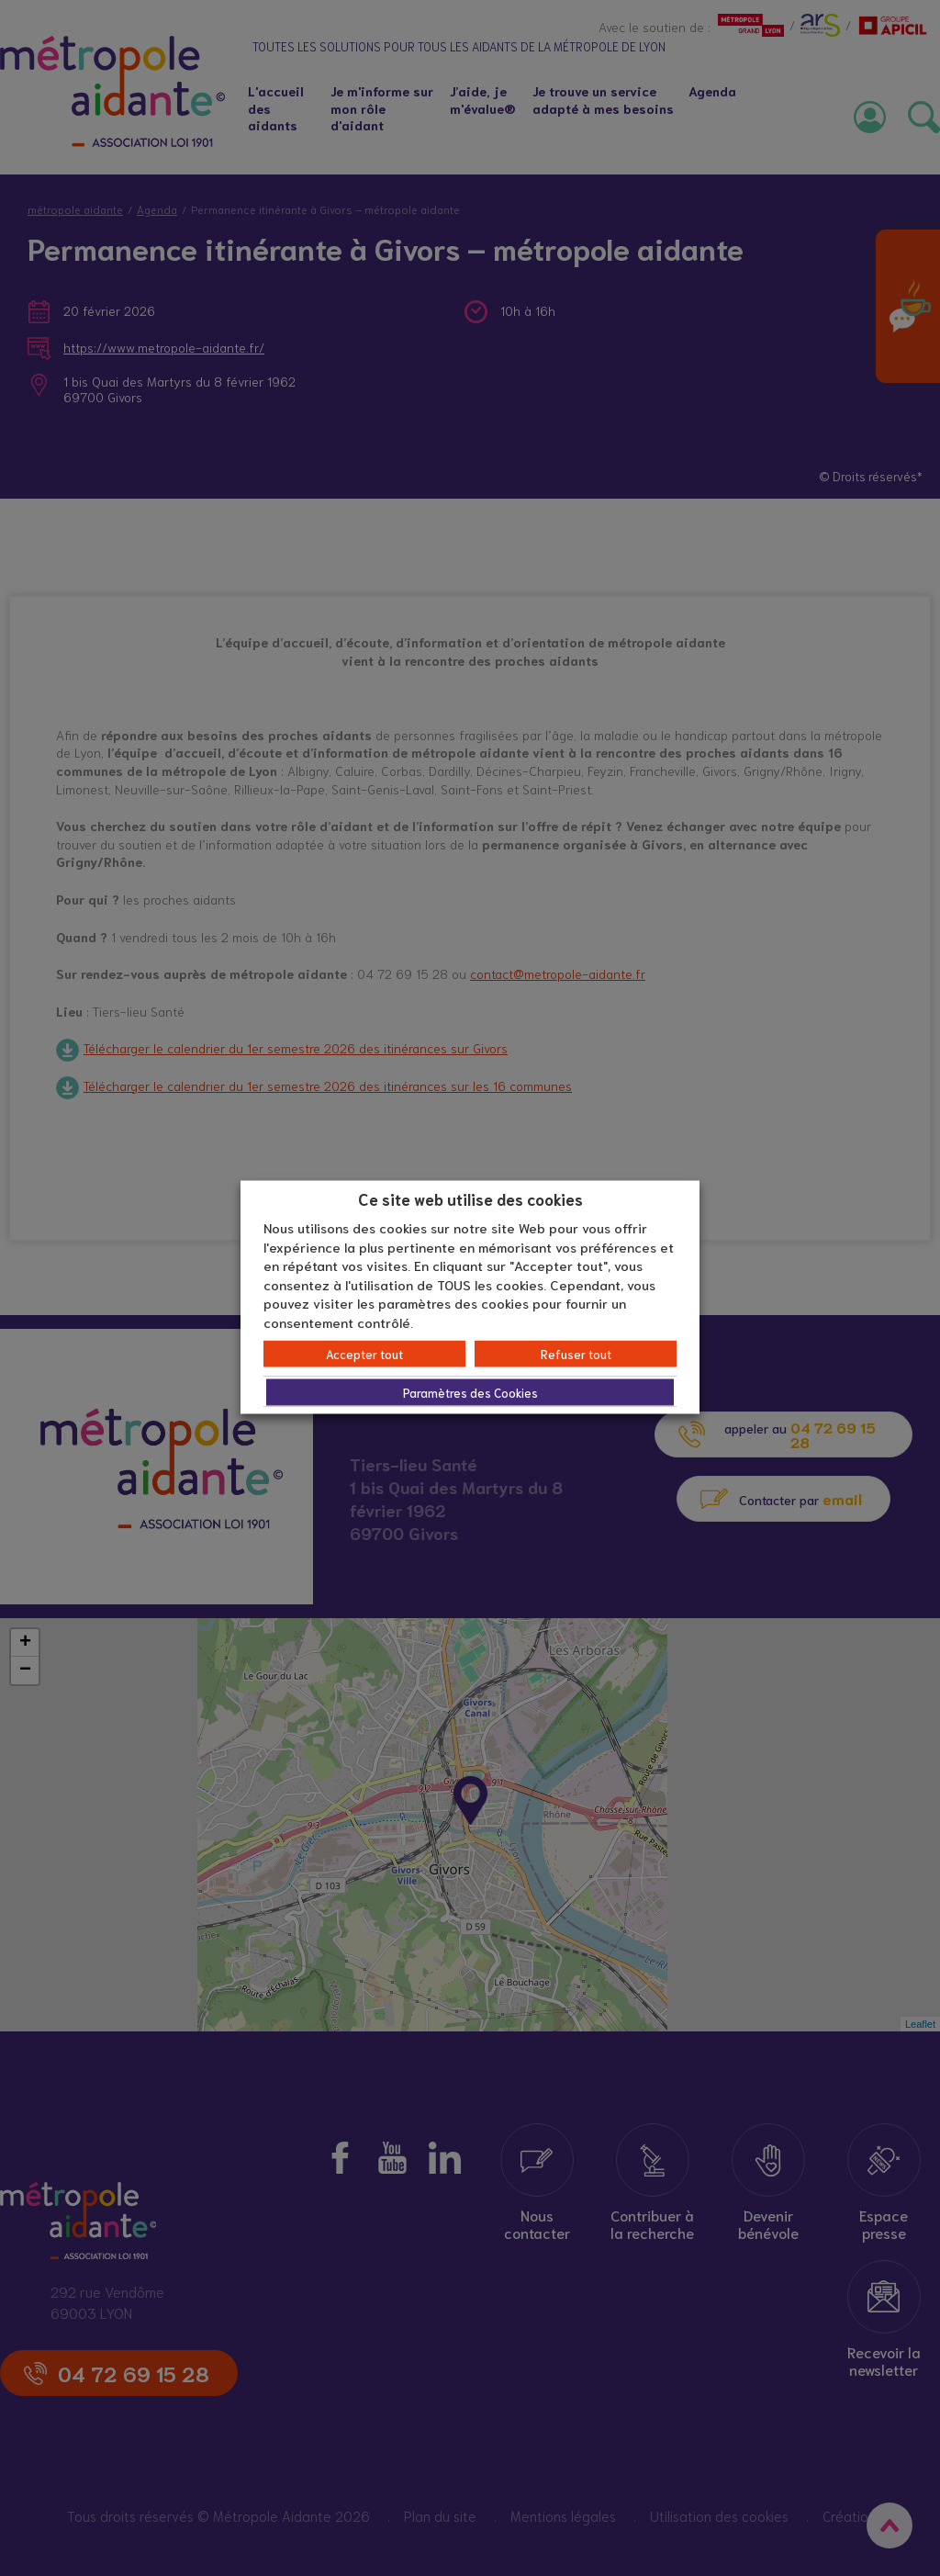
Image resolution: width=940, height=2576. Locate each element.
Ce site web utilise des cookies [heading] (470, 1197)
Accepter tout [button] (364, 1354)
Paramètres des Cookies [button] (470, 1392)
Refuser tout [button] (576, 1354)
